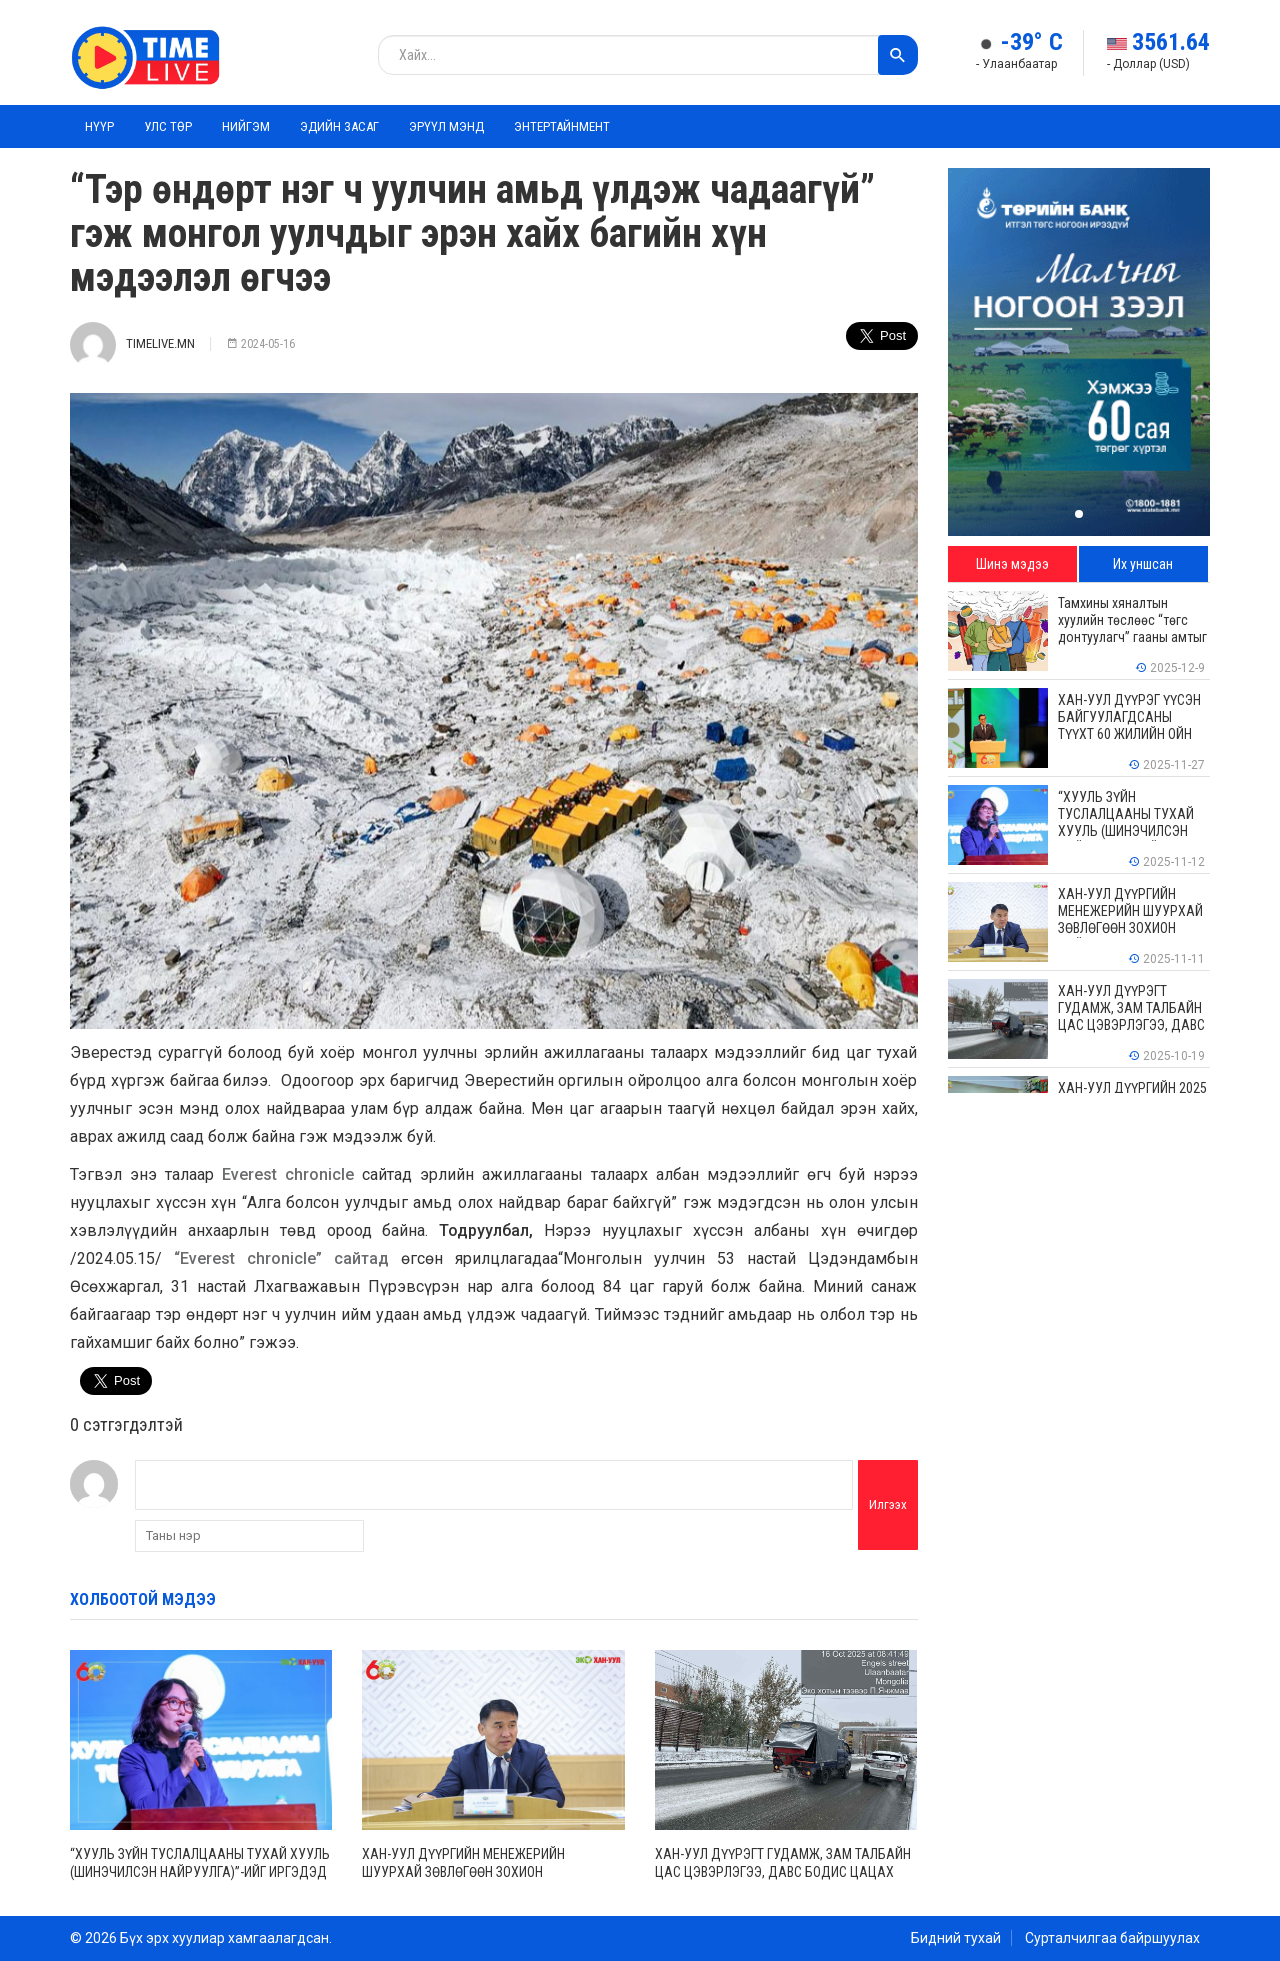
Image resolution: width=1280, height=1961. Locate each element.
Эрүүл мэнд (446, 126)
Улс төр (168, 126)
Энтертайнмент (562, 126)
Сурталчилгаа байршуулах (1112, 1938)
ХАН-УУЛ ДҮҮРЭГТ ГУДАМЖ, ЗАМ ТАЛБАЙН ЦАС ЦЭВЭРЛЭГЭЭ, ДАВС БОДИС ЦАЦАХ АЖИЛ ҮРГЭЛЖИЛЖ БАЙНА (783, 1872)
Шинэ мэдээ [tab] (1012, 564)
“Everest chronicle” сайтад (287, 1258)
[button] (1079, 514)
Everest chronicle (288, 1174)
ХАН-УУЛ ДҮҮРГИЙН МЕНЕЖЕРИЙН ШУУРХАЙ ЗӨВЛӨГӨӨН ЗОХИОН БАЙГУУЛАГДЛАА (463, 1872)
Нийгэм (246, 126)
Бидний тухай (956, 1938)
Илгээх (888, 1504)
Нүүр (99, 126)
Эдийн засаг (339, 126)
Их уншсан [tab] (1143, 564)
